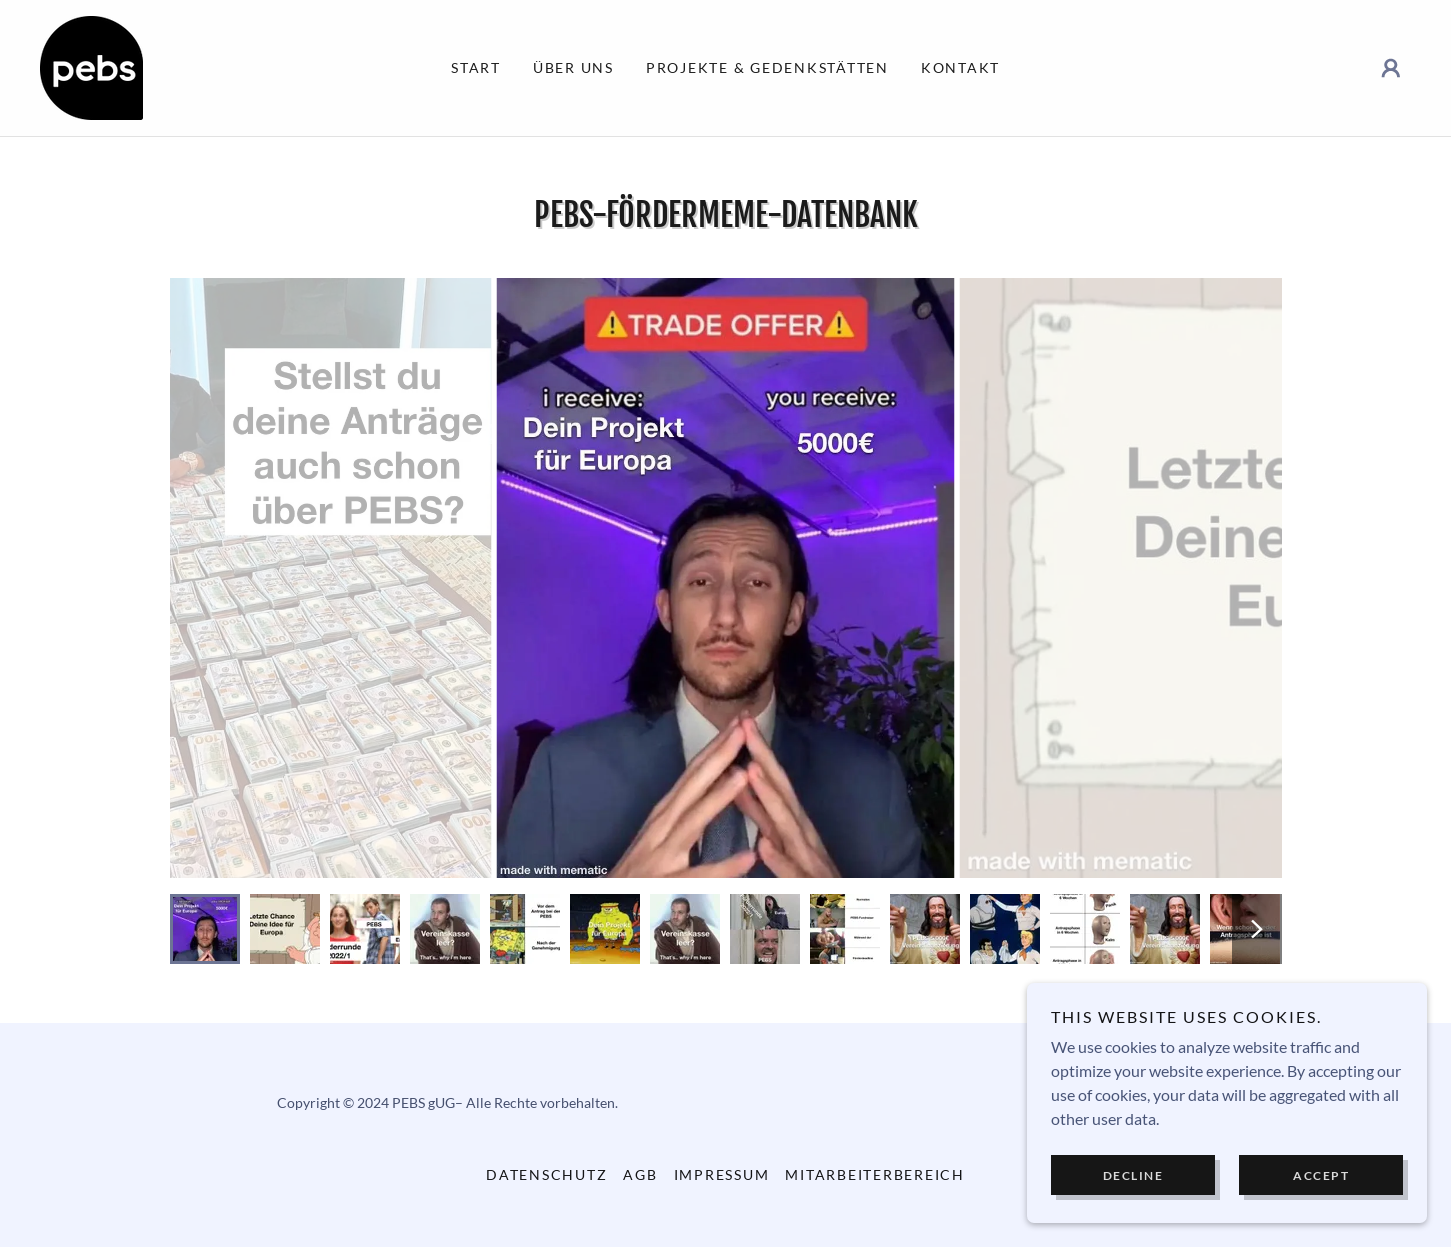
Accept (1321, 1175)
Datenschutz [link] (546, 1174)
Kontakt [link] (960, 67)
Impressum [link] (722, 1174)
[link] (91, 65)
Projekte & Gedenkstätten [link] (767, 67)
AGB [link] (640, 1174)
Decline (1133, 1175)
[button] (1391, 68)
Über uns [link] (573, 67)
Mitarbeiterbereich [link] (875, 1174)
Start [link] (476, 67)
